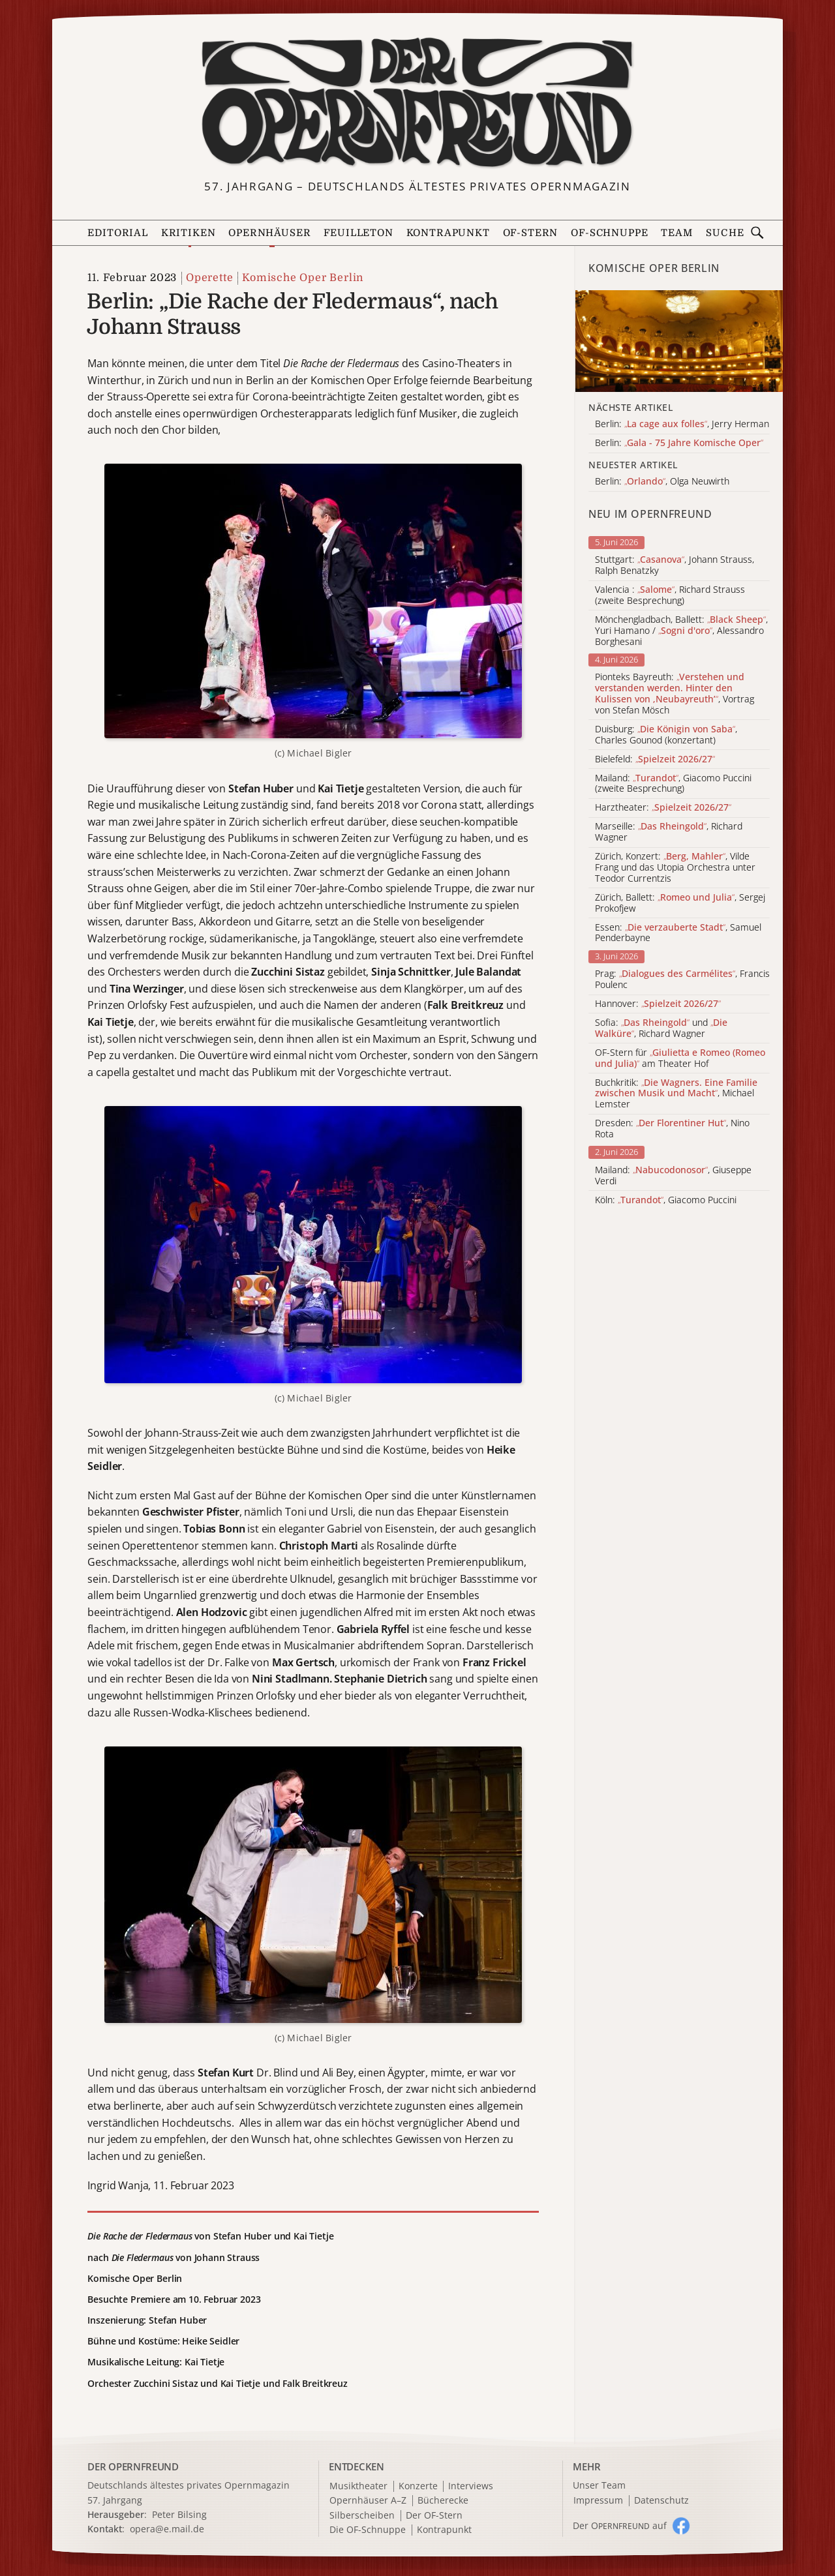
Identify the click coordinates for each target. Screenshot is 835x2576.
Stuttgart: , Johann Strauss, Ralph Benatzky (674, 565)
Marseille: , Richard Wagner (668, 832)
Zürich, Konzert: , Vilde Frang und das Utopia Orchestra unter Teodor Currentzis (675, 867)
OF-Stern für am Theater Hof (680, 1058)
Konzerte (418, 2486)
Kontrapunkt (448, 233)
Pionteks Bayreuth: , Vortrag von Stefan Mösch (674, 693)
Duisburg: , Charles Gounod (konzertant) (666, 735)
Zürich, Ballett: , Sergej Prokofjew (680, 903)
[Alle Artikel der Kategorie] (679, 341)
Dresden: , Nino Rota (672, 1129)
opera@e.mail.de (167, 2529)
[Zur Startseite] (417, 103)
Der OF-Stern (434, 2515)
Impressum (598, 2500)
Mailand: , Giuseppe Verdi (673, 1176)
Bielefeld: (655, 759)
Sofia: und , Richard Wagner (661, 1028)
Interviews (470, 2486)
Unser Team (599, 2485)
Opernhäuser (269, 233)
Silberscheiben (362, 2515)
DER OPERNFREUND (133, 2466)
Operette (209, 278)
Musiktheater (358, 2486)
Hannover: (658, 1004)
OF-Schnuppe (609, 233)
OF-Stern (530, 233)
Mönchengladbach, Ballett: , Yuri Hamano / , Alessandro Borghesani (681, 630)
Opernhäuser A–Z (367, 2500)
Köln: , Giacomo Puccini (665, 1200)
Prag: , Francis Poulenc (682, 979)
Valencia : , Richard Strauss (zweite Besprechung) (670, 595)
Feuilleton (358, 233)
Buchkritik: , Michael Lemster (676, 1093)
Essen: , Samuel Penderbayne (678, 933)
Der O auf (620, 2525)
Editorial (117, 233)
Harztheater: (663, 807)
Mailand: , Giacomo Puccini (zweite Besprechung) (673, 784)
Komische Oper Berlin (302, 278)
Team (676, 233)
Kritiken (188, 233)
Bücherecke (443, 2500)
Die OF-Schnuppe (367, 2530)
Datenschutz (661, 2500)
